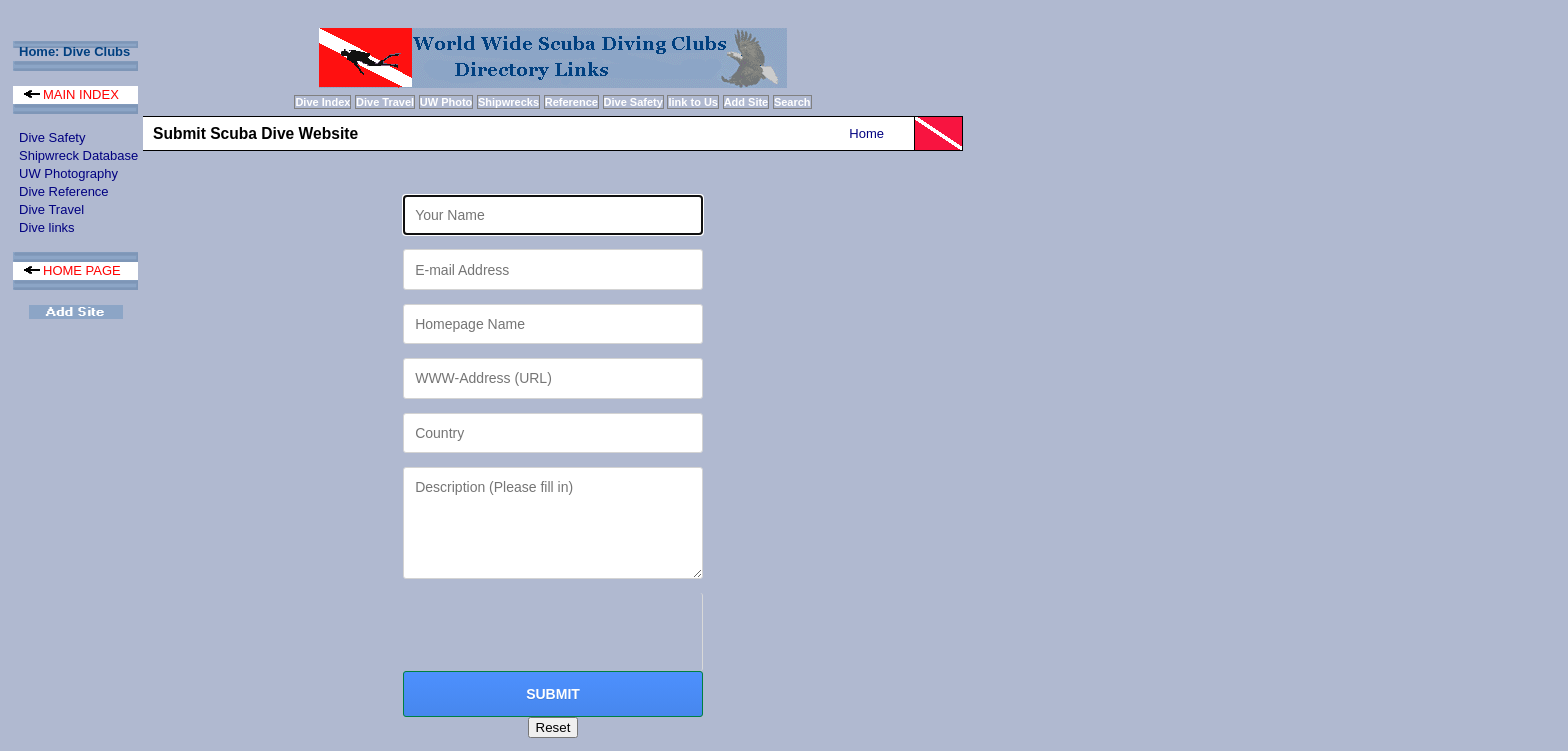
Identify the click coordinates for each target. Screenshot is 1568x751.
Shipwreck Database (78, 155)
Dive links (47, 227)
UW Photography (68, 173)
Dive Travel (51, 209)
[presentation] (555, 632)
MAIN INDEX (71, 94)
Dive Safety (52, 137)
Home (866, 133)
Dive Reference (64, 191)
